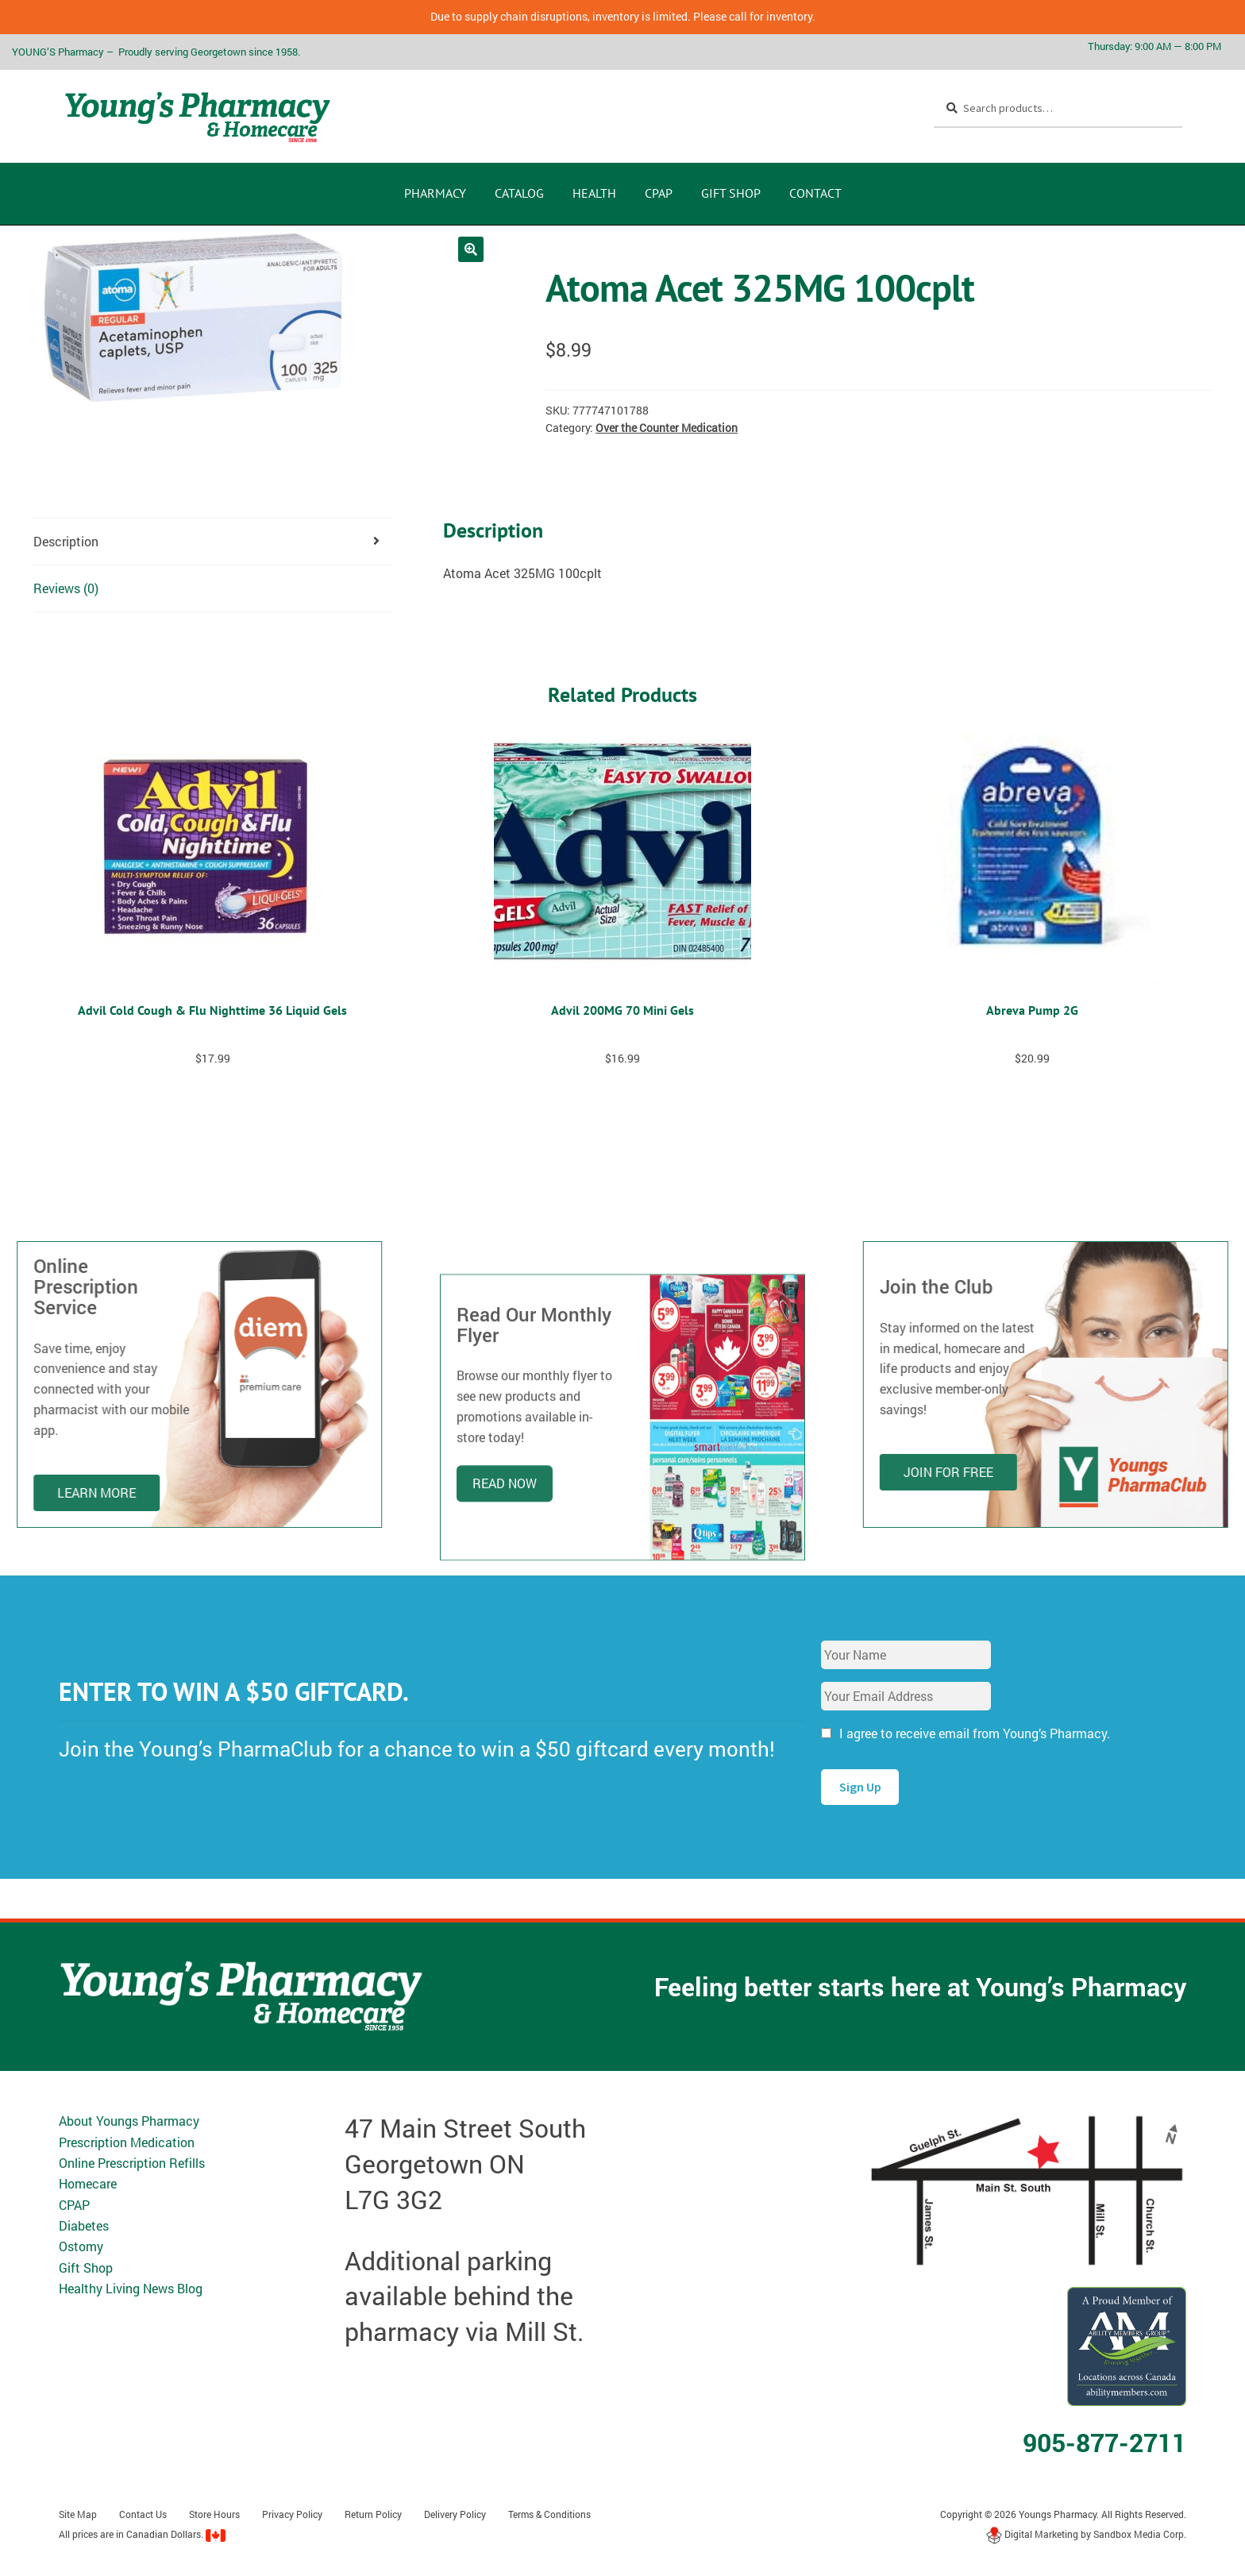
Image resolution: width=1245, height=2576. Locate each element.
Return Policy (373, 2514)
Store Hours (214, 2514)
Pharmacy (435, 193)
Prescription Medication (127, 2142)
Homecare (88, 2183)
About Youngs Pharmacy (129, 2120)
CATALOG (519, 193)
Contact (815, 193)
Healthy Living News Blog (130, 2288)
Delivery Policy (455, 2514)
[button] (471, 249)
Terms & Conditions (549, 2514)
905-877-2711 (1104, 2442)
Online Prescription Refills (132, 2162)
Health (594, 193)
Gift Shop (731, 193)
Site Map (78, 2514)
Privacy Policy (292, 2514)
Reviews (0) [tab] (65, 588)
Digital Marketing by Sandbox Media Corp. (1086, 2534)
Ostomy (81, 2246)
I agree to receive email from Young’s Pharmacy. (974, 1733)
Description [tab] (65, 541)
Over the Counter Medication (667, 427)
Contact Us (143, 2514)
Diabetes (84, 2225)
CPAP (659, 193)
